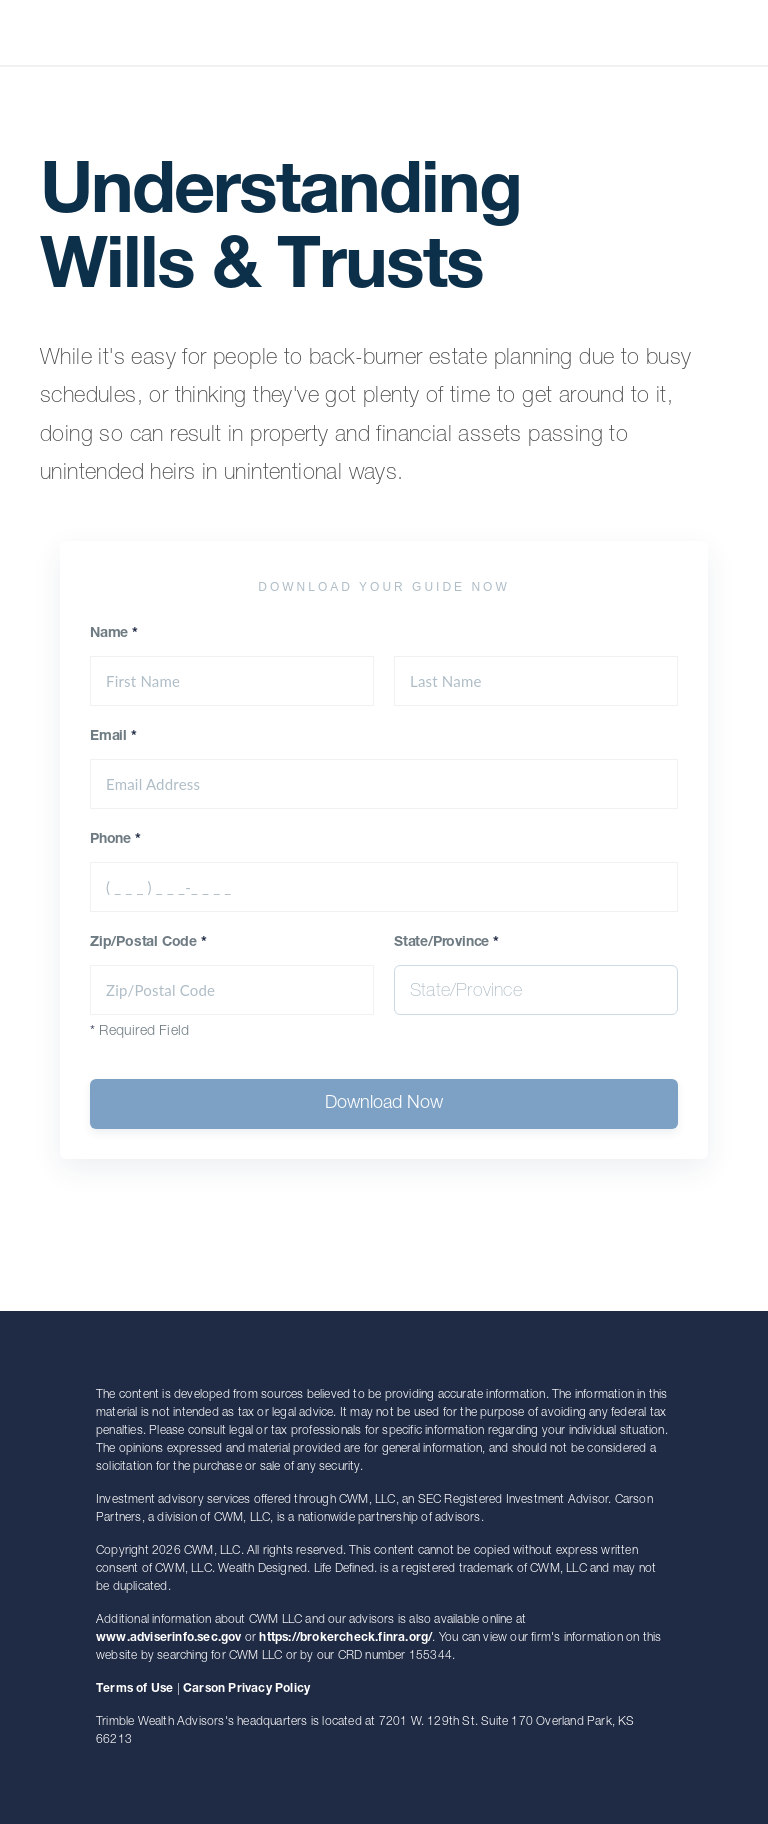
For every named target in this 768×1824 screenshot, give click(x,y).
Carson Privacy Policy (246, 1689)
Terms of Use (134, 1689)
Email (113, 737)
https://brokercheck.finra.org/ (345, 1638)
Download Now (384, 1104)
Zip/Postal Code (148, 943)
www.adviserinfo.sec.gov (169, 1638)
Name (114, 634)
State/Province (446, 943)
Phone (115, 840)
